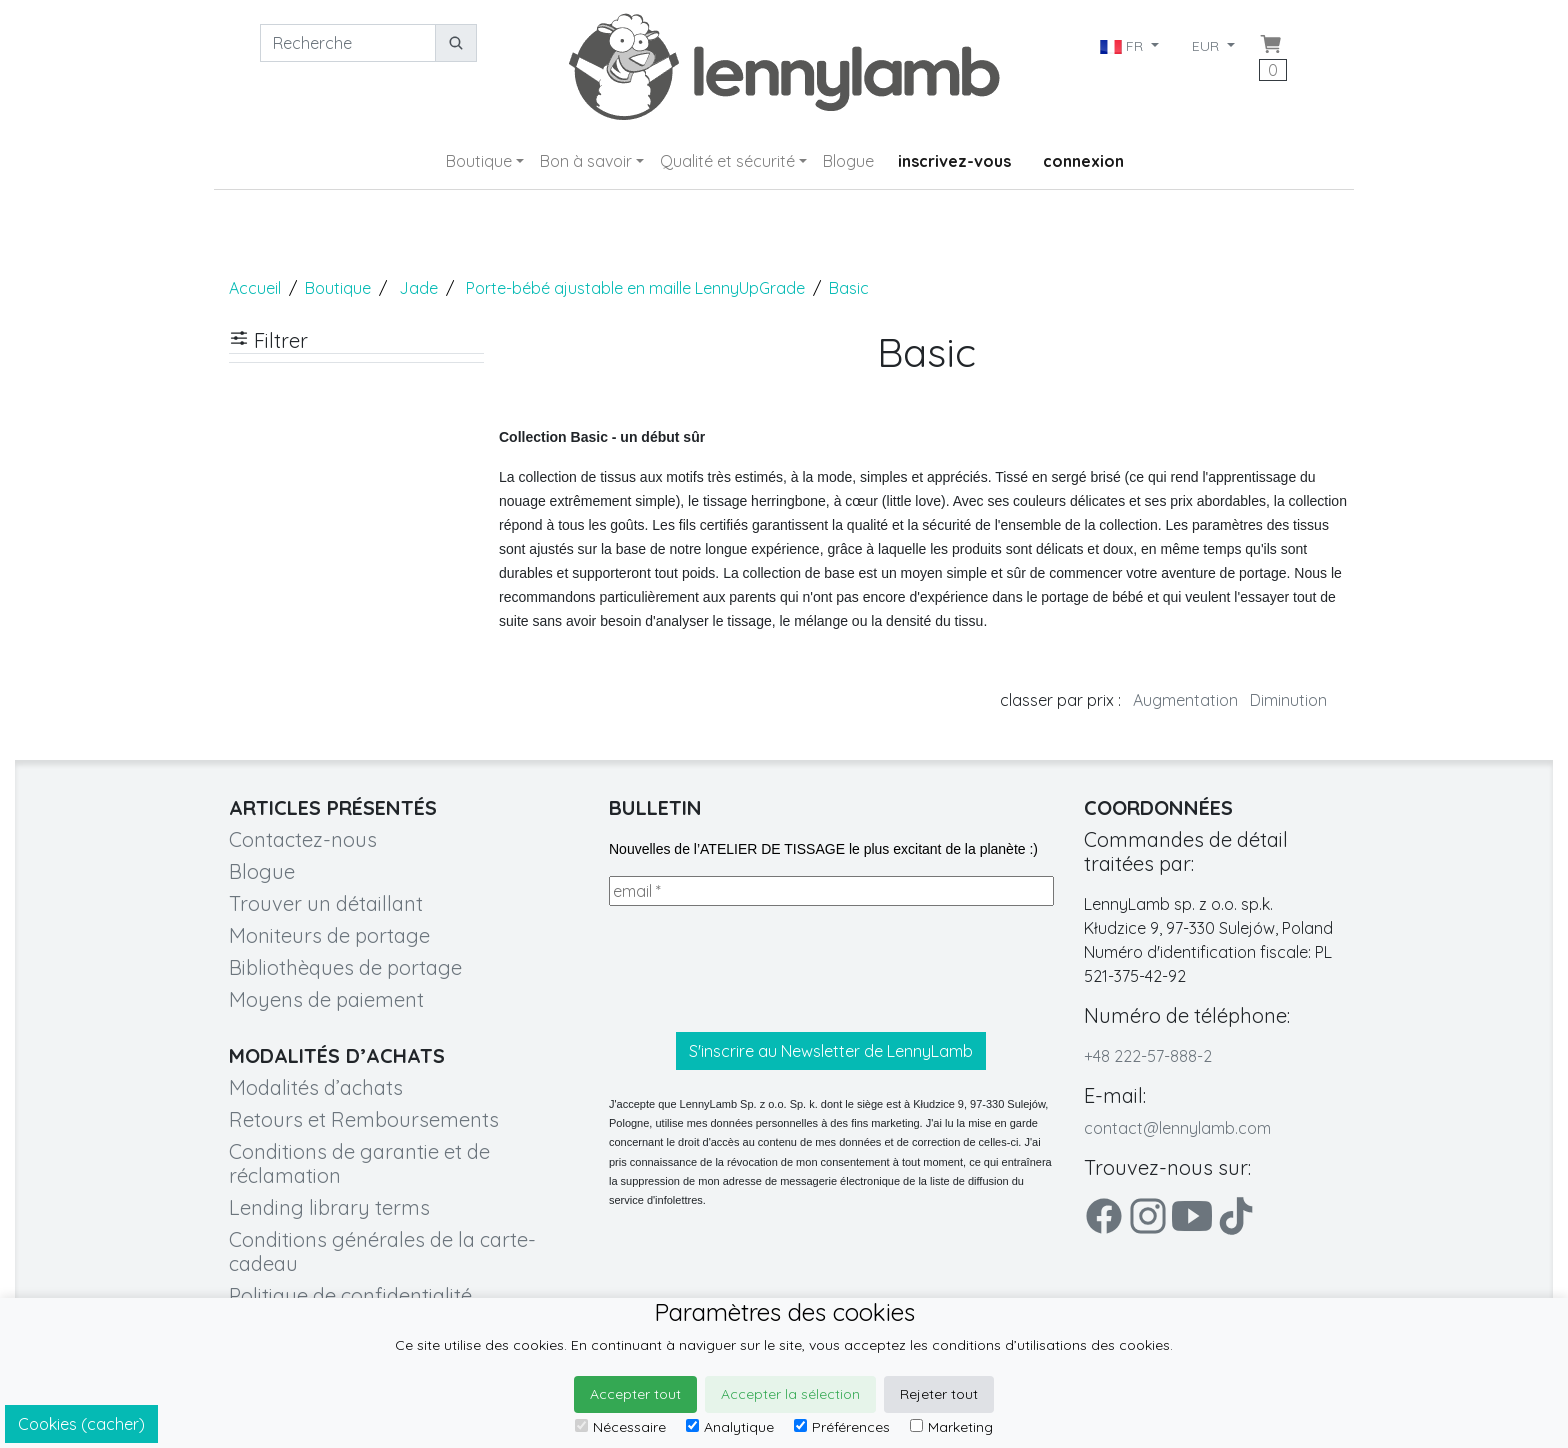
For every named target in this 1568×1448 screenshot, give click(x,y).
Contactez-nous (303, 839)
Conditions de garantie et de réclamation (359, 1163)
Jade (418, 288)
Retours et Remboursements (364, 1119)
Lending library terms (329, 1207)
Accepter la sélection (790, 1394)
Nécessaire (620, 1427)
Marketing (951, 1427)
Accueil (255, 288)
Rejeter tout (939, 1394)
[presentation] (761, 969)
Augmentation (1185, 700)
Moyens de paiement (326, 999)
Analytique (730, 1427)
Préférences (842, 1427)
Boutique (479, 161)
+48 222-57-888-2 (1148, 1056)
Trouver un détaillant (326, 903)
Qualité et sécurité (727, 161)
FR (1123, 46)
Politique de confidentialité (350, 1295)
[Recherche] (348, 43)
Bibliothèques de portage (345, 967)
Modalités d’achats (316, 1087)
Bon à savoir (586, 161)
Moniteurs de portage (329, 935)
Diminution (1288, 700)
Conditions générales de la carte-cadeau (382, 1251)
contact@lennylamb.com (1177, 1128)
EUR (1207, 46)
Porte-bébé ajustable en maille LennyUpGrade (635, 288)
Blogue (848, 161)
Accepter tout (635, 1394)
